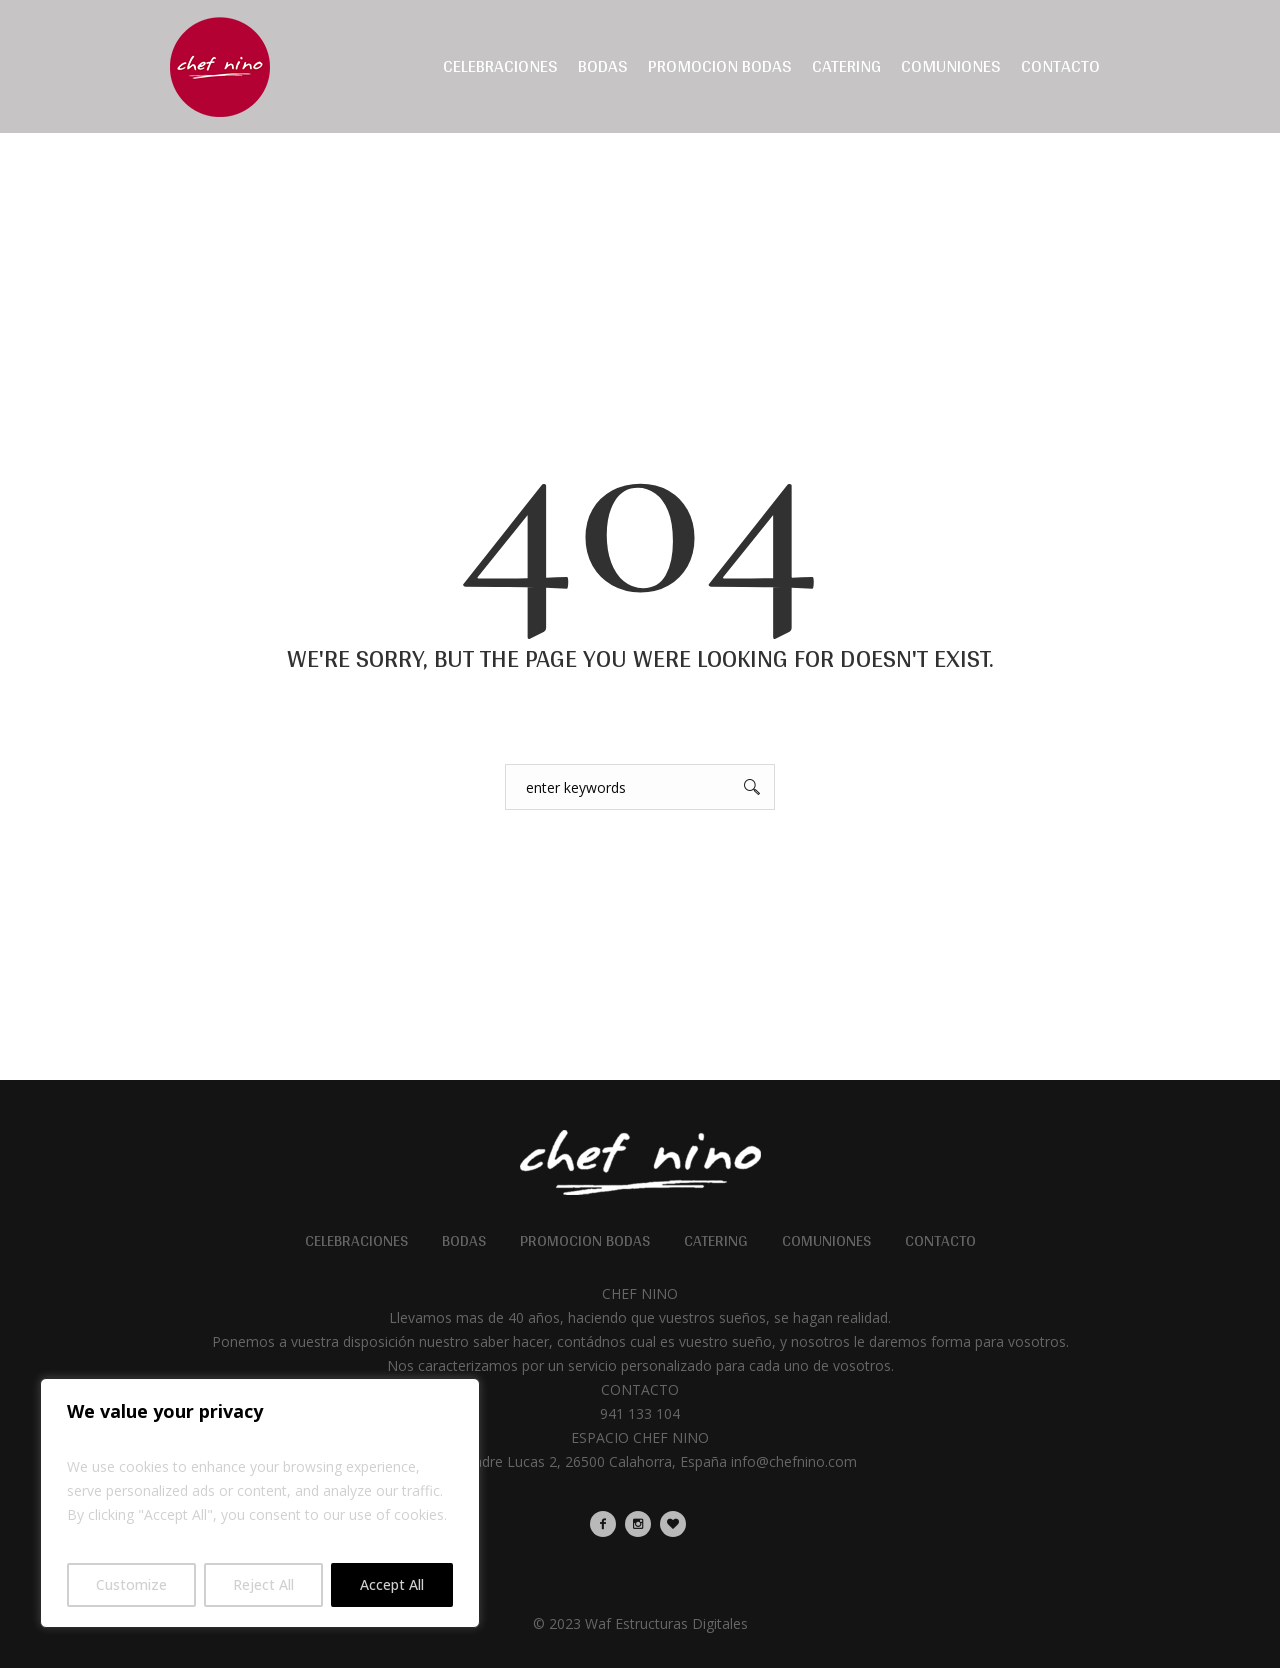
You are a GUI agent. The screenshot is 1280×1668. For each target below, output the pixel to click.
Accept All (392, 1584)
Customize (131, 1584)
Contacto (940, 1241)
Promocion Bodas (585, 1241)
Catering (716, 1241)
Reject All (263, 1584)
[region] (260, 1503)
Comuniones (826, 1241)
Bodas (464, 1241)
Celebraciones (356, 1241)
